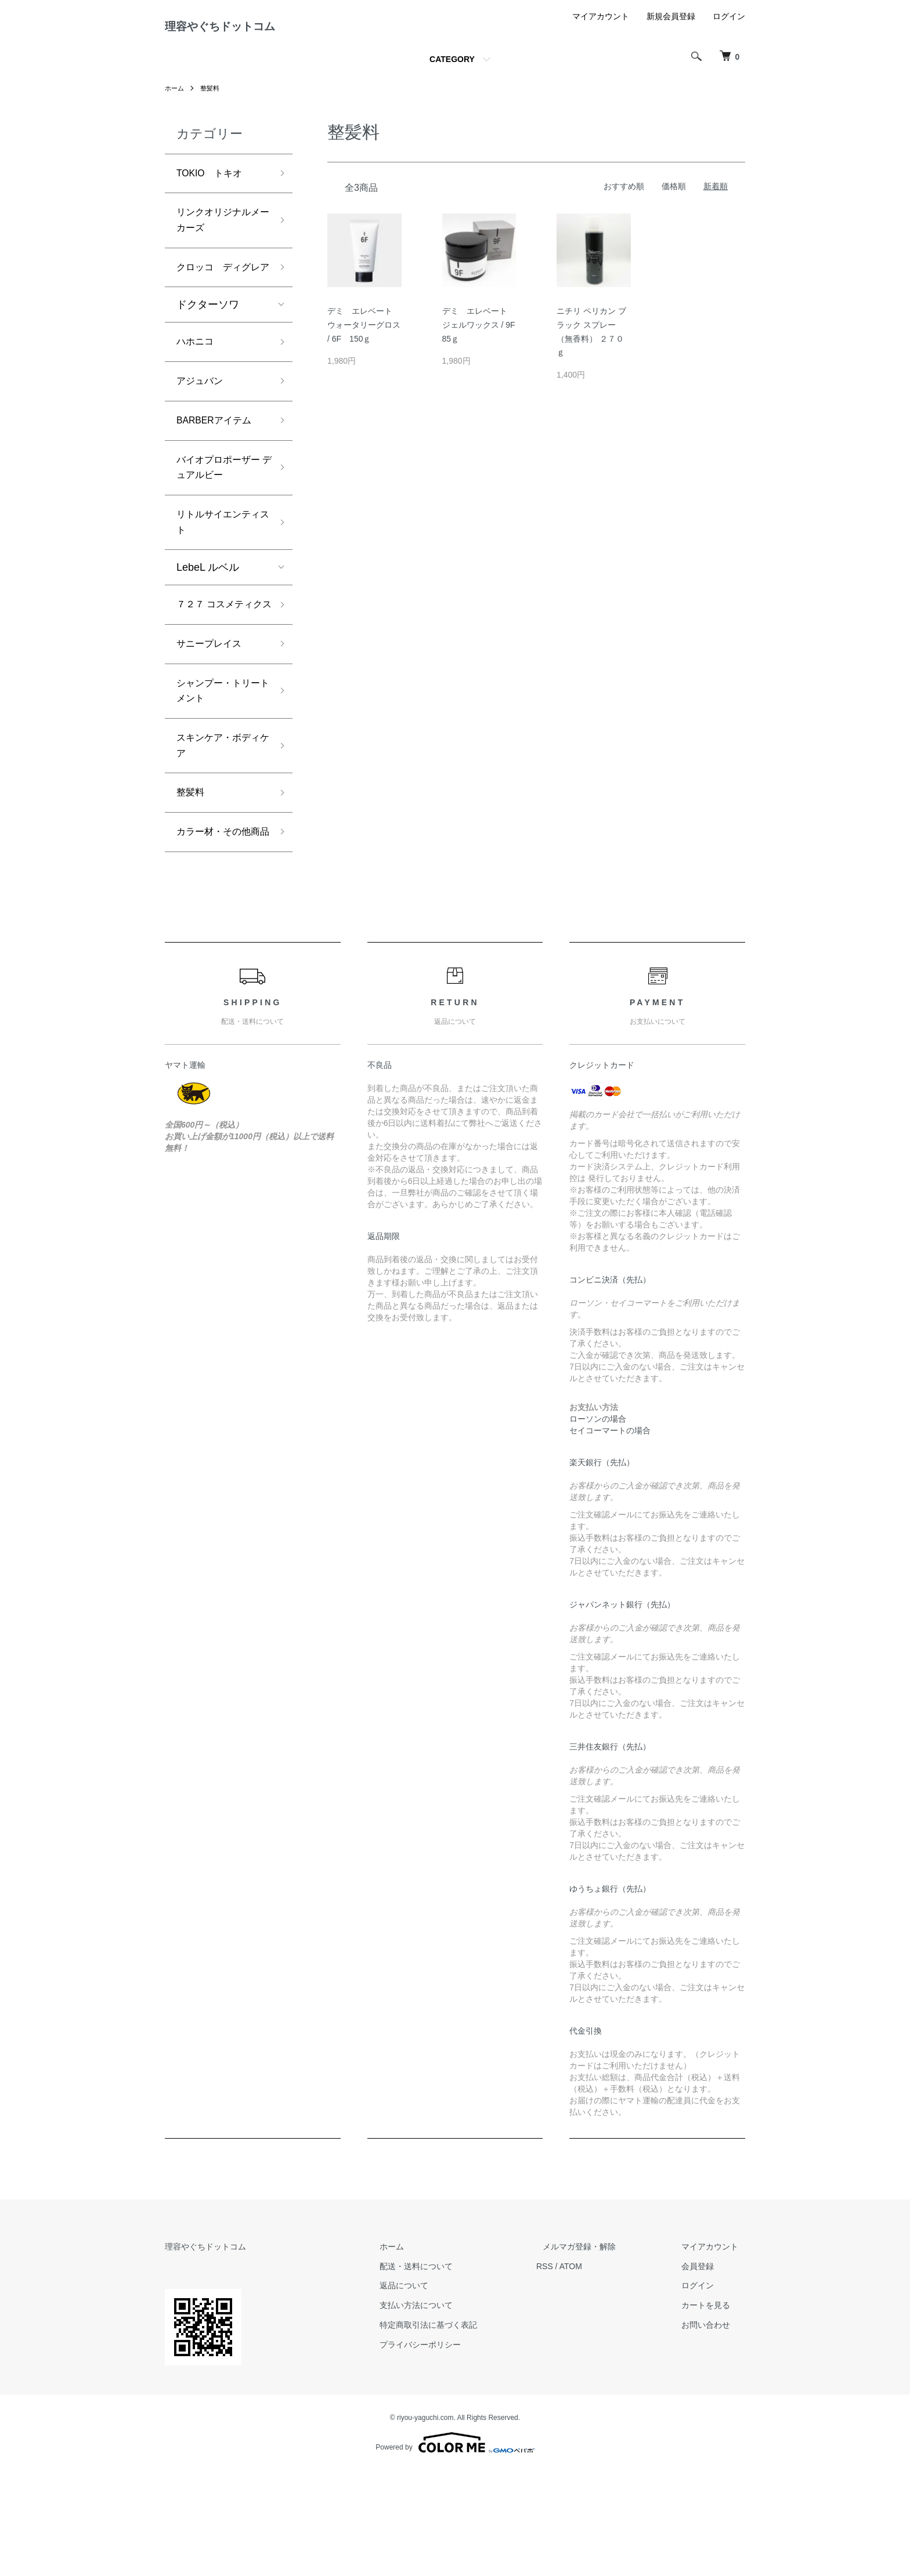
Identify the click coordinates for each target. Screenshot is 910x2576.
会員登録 (704, 2371)
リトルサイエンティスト (218, 571)
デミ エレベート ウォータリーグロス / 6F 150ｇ (363, 334)
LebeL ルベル (207, 619)
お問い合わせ (712, 2430)
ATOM (597, 2371)
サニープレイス (213, 717)
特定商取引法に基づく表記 (462, 2430)
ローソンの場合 (597, 1524)
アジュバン (202, 420)
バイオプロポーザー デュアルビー (218, 512)
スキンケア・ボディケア (218, 826)
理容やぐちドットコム (248, 31)
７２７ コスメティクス (219, 667)
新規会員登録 (671, 25)
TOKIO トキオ (213, 183)
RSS (571, 2371)
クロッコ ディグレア (218, 293)
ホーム (175, 97)
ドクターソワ (207, 340)
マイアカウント (600, 25)
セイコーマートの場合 (610, 1536)
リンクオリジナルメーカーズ (218, 234)
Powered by (454, 2548)
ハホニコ (197, 379)
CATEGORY (452, 68)
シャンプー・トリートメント (218, 767)
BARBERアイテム (218, 462)
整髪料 (212, 97)
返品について (437, 2391)
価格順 (674, 195)
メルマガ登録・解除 (599, 2351)
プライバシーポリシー (453, 2449)
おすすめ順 (624, 195)
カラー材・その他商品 (218, 927)
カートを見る (712, 2410)
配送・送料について (449, 2371)
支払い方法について (449, 2410)
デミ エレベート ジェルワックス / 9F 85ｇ (482, 334)
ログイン (729, 25)
